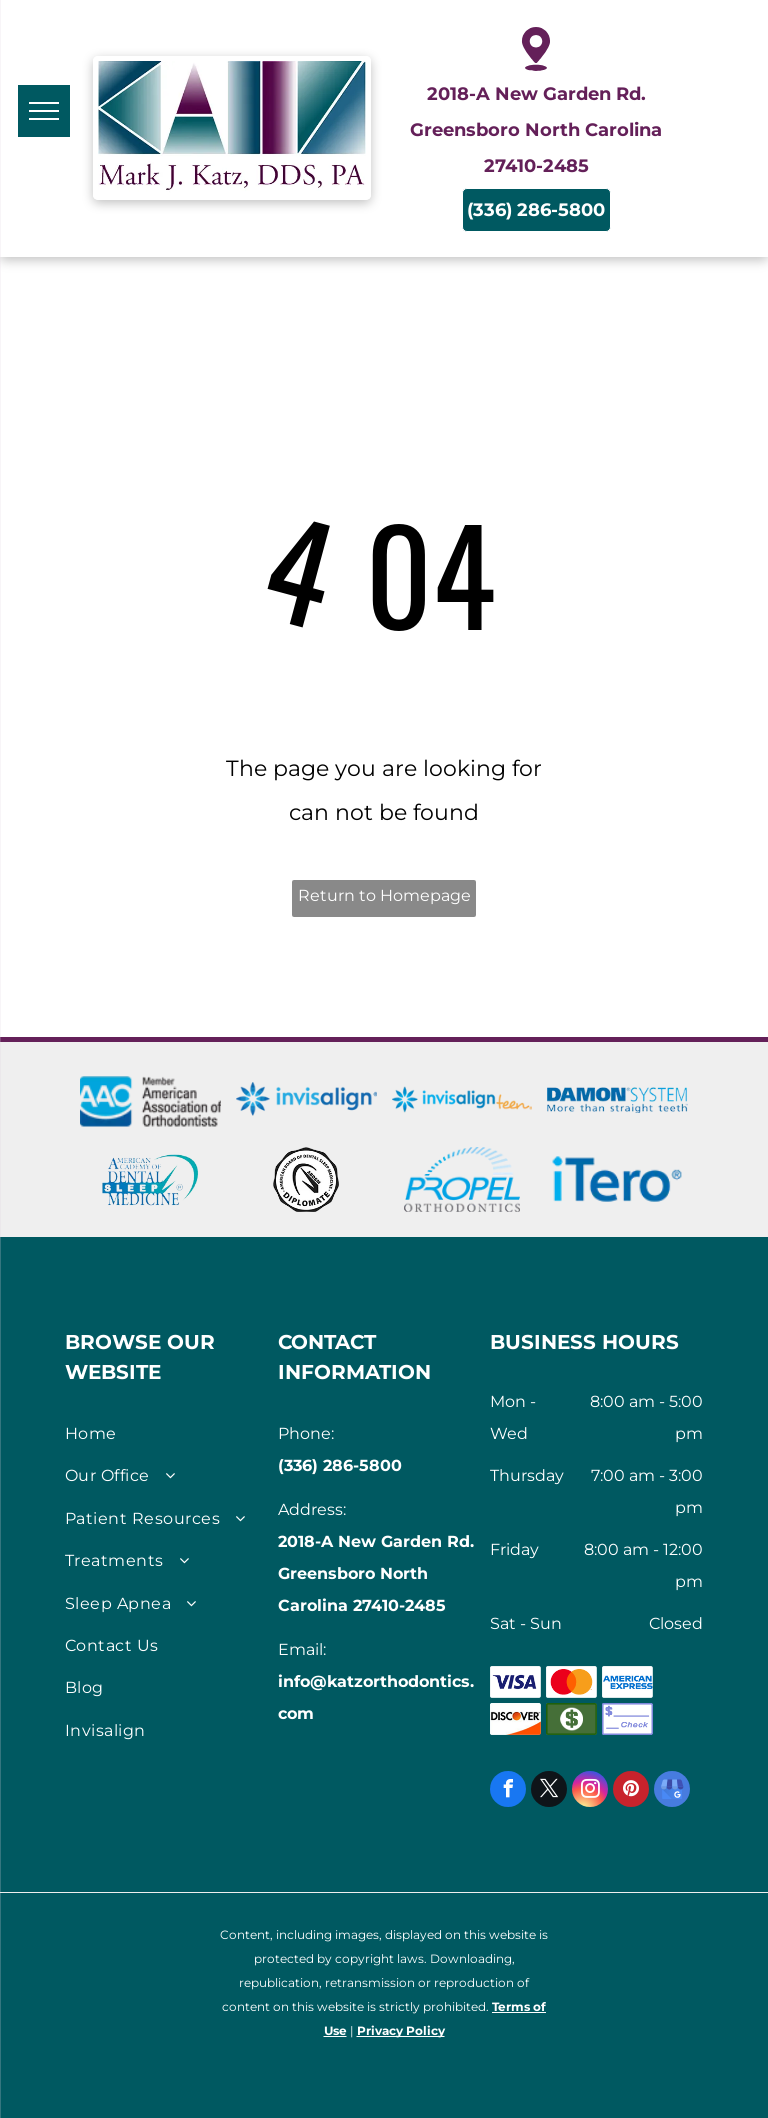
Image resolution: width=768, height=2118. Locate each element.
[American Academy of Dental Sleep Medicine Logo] (150, 1179)
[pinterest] (631, 1791)
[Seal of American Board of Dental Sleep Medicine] (306, 1179)
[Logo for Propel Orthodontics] (462, 1179)
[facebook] (508, 1791)
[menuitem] (164, 1434)
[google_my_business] (672, 1791)
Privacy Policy (401, 2030)
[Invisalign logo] (306, 1099)
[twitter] (549, 1791)
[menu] (44, 111)
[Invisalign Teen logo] (462, 1099)
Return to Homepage (384, 895)
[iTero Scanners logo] (617, 1179)
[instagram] (590, 1791)
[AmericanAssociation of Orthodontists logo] (150, 1099)
